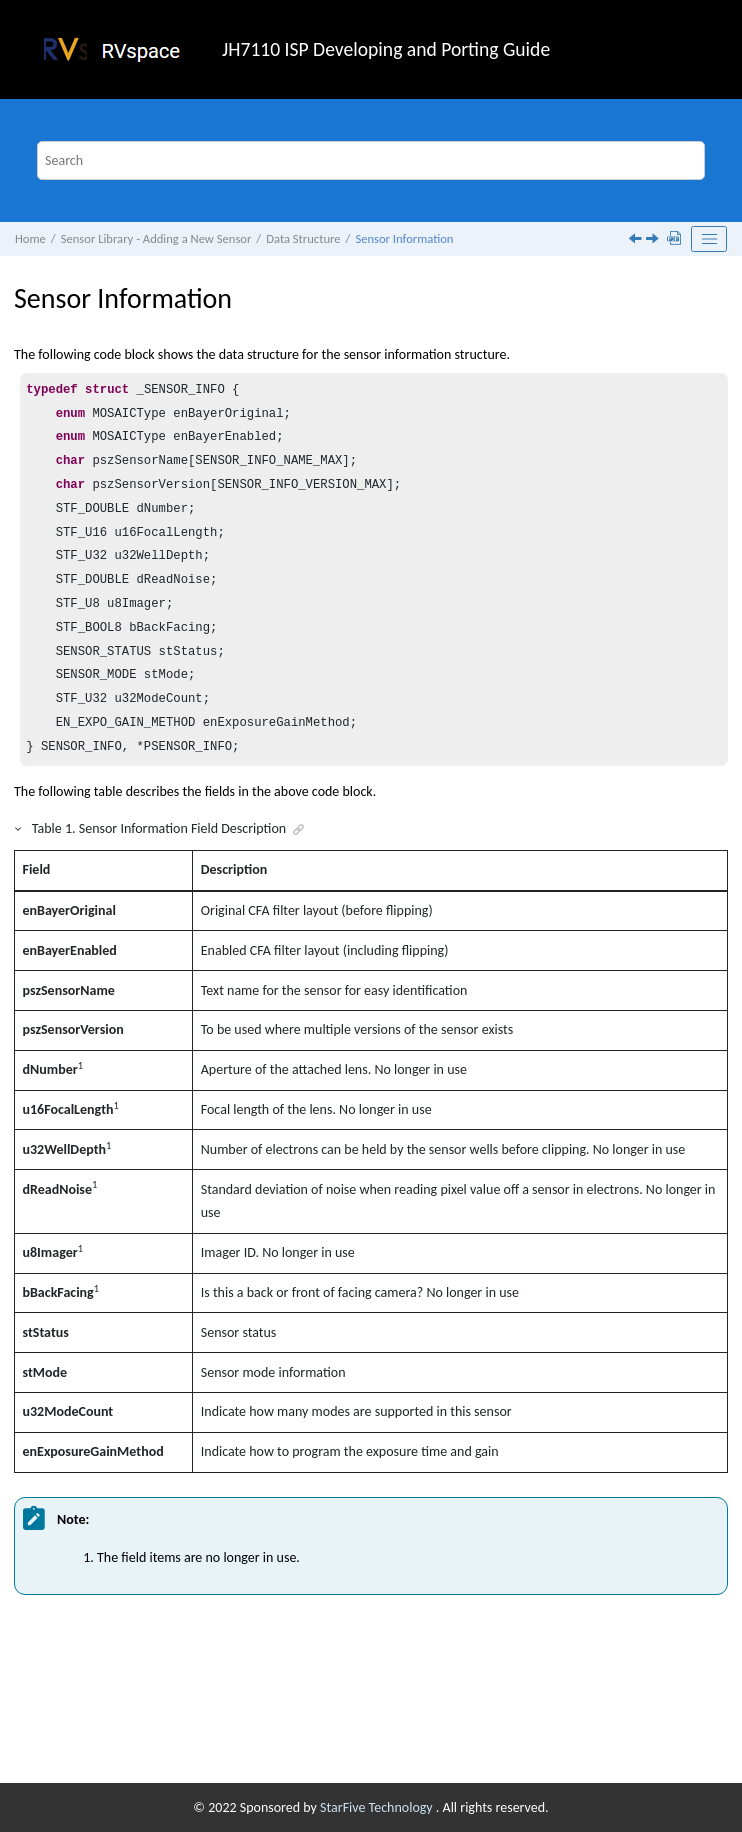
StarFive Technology (378, 1807)
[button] (19, 828)
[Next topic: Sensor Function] (654, 240)
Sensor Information (404, 238)
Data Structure (303, 238)
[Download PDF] (676, 239)
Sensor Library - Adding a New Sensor (156, 238)
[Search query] (371, 160)
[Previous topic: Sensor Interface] (637, 240)
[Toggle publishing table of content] (709, 239)
